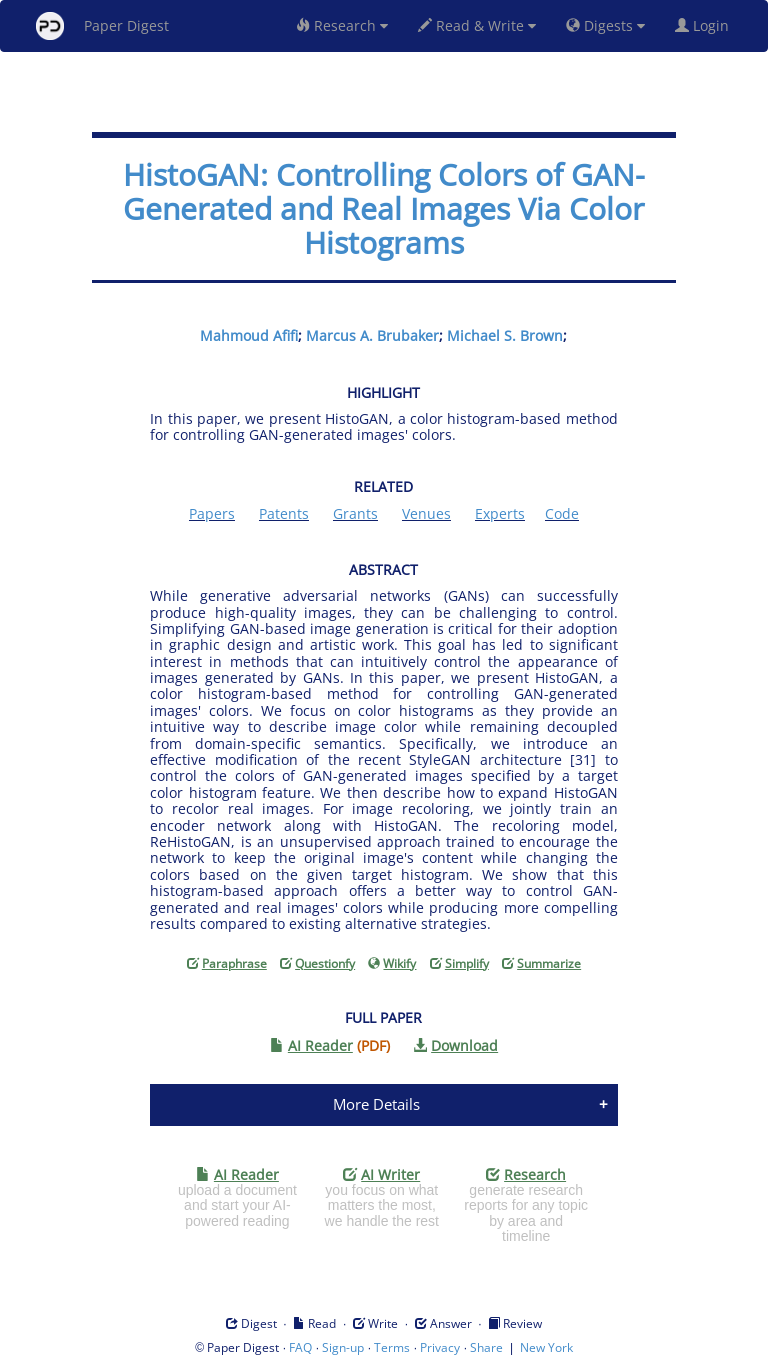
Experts (500, 513)
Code (562, 513)
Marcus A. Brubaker (372, 335)
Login (706, 25)
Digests (605, 25)
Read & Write (477, 25)
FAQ (300, 1347)
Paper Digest (102, 26)
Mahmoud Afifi (249, 335)
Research (342, 25)
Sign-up (343, 1347)
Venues (426, 513)
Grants (355, 513)
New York (546, 1347)
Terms (392, 1347)
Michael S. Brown (505, 335)
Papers (212, 513)
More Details (376, 1104)
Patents (284, 513)
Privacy (440, 1347)
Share (486, 1347)
